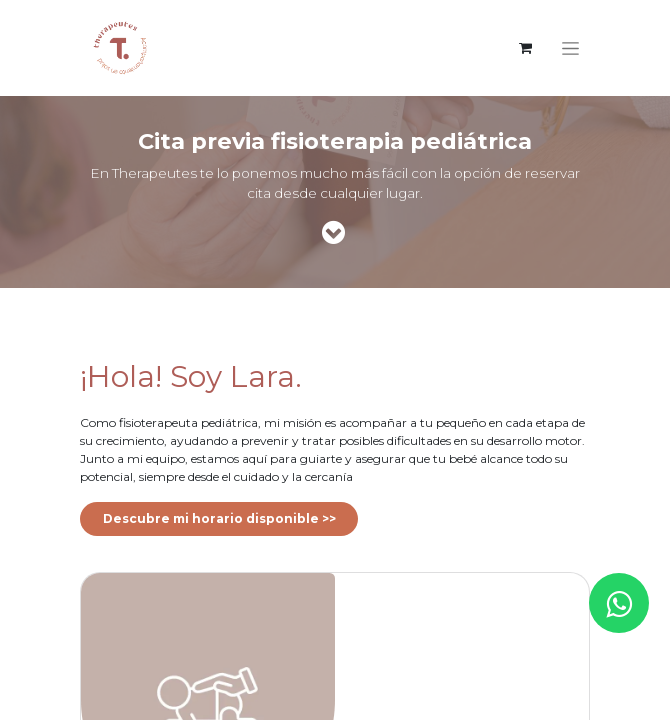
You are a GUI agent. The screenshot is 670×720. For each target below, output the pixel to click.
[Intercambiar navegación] (570, 48)
